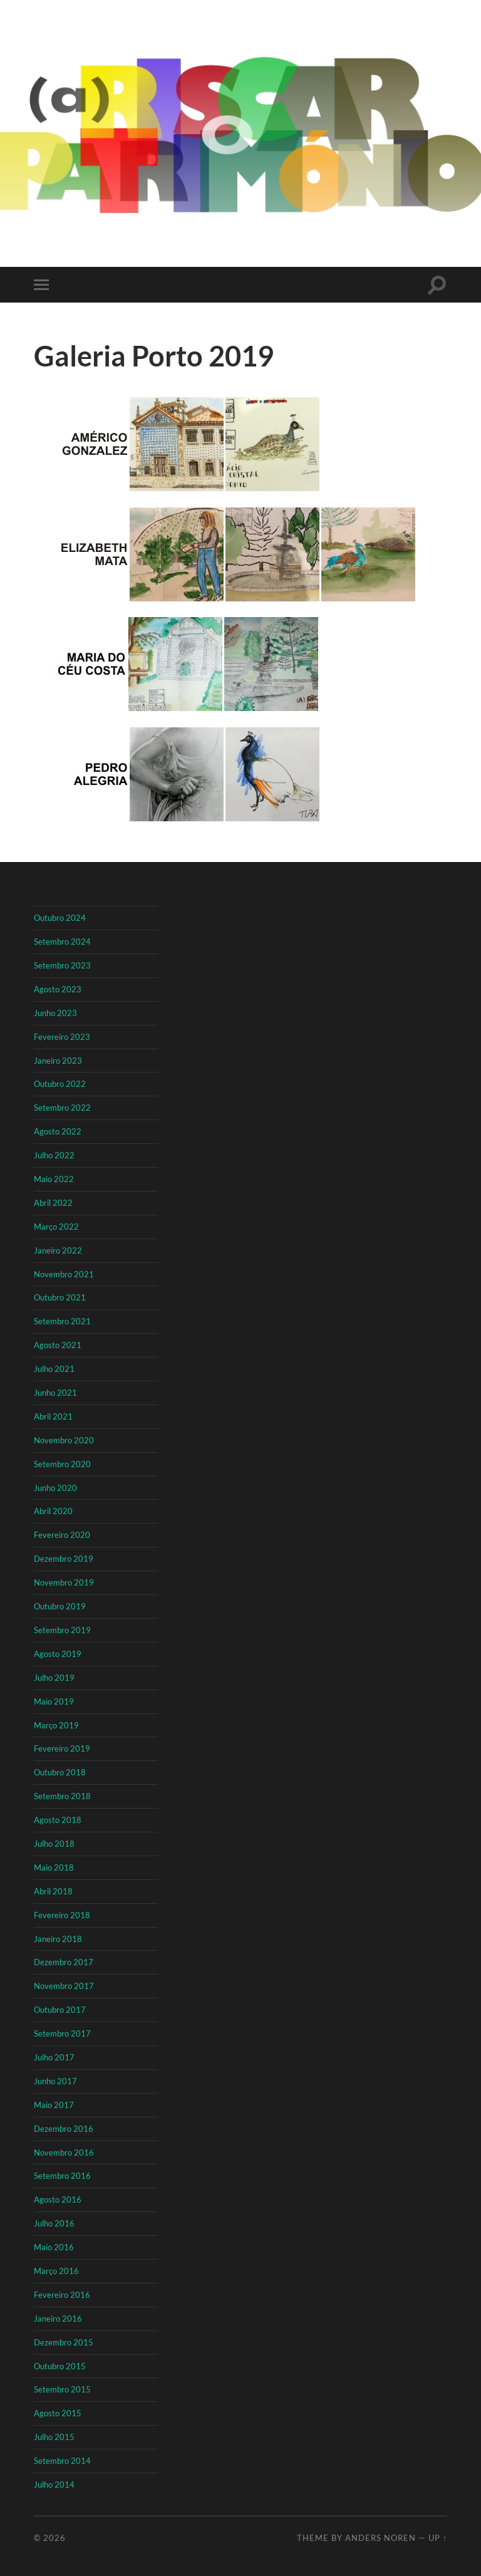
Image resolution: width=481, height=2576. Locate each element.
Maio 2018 (54, 1867)
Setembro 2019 (62, 1630)
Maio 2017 (54, 2105)
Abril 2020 (53, 1511)
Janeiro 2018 (58, 1939)
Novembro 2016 (64, 2153)
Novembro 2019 (64, 1582)
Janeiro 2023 (58, 1061)
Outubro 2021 (60, 1297)
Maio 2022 (54, 1179)
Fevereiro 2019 (62, 1748)
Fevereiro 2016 (62, 2295)
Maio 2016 (54, 2247)
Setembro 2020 (62, 1464)
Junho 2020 (55, 1488)
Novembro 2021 (64, 1274)
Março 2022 (56, 1227)
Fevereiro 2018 (62, 1915)
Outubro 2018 (60, 1772)
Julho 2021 (54, 1369)
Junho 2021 (55, 1393)
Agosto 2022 (57, 1131)
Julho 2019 (54, 1678)
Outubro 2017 (60, 2010)
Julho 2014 (54, 2485)
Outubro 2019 (60, 1606)
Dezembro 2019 (63, 1559)
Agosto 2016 (57, 2199)
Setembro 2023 (62, 965)
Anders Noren (380, 2538)
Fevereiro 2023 (62, 1037)
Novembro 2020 (64, 1440)
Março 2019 (56, 1725)
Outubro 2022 (60, 1084)
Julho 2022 (54, 1155)
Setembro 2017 (62, 2033)
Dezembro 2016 (63, 2129)
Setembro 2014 (62, 2461)
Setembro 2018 (62, 1796)
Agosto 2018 (57, 1820)
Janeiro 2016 (58, 2319)
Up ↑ (438, 2538)
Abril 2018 (53, 1891)
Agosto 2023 (57, 989)
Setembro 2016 (62, 2176)
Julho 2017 (54, 2057)
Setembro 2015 (62, 2389)
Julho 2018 (54, 1844)
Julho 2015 (54, 2437)
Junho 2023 (55, 1013)
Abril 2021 (53, 1416)
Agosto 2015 (57, 2413)
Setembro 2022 (62, 1108)
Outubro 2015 (60, 2366)
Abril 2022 (53, 1203)
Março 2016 (56, 2271)
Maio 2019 (54, 1701)
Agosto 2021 (57, 1345)
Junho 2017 (55, 2081)
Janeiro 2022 (58, 1250)
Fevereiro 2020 (62, 1535)
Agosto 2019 (57, 1654)
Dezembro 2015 (63, 2342)
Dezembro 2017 (63, 1962)
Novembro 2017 (64, 1986)
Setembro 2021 (62, 1321)
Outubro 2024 (60, 918)
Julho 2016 (54, 2223)
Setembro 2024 (62, 942)
